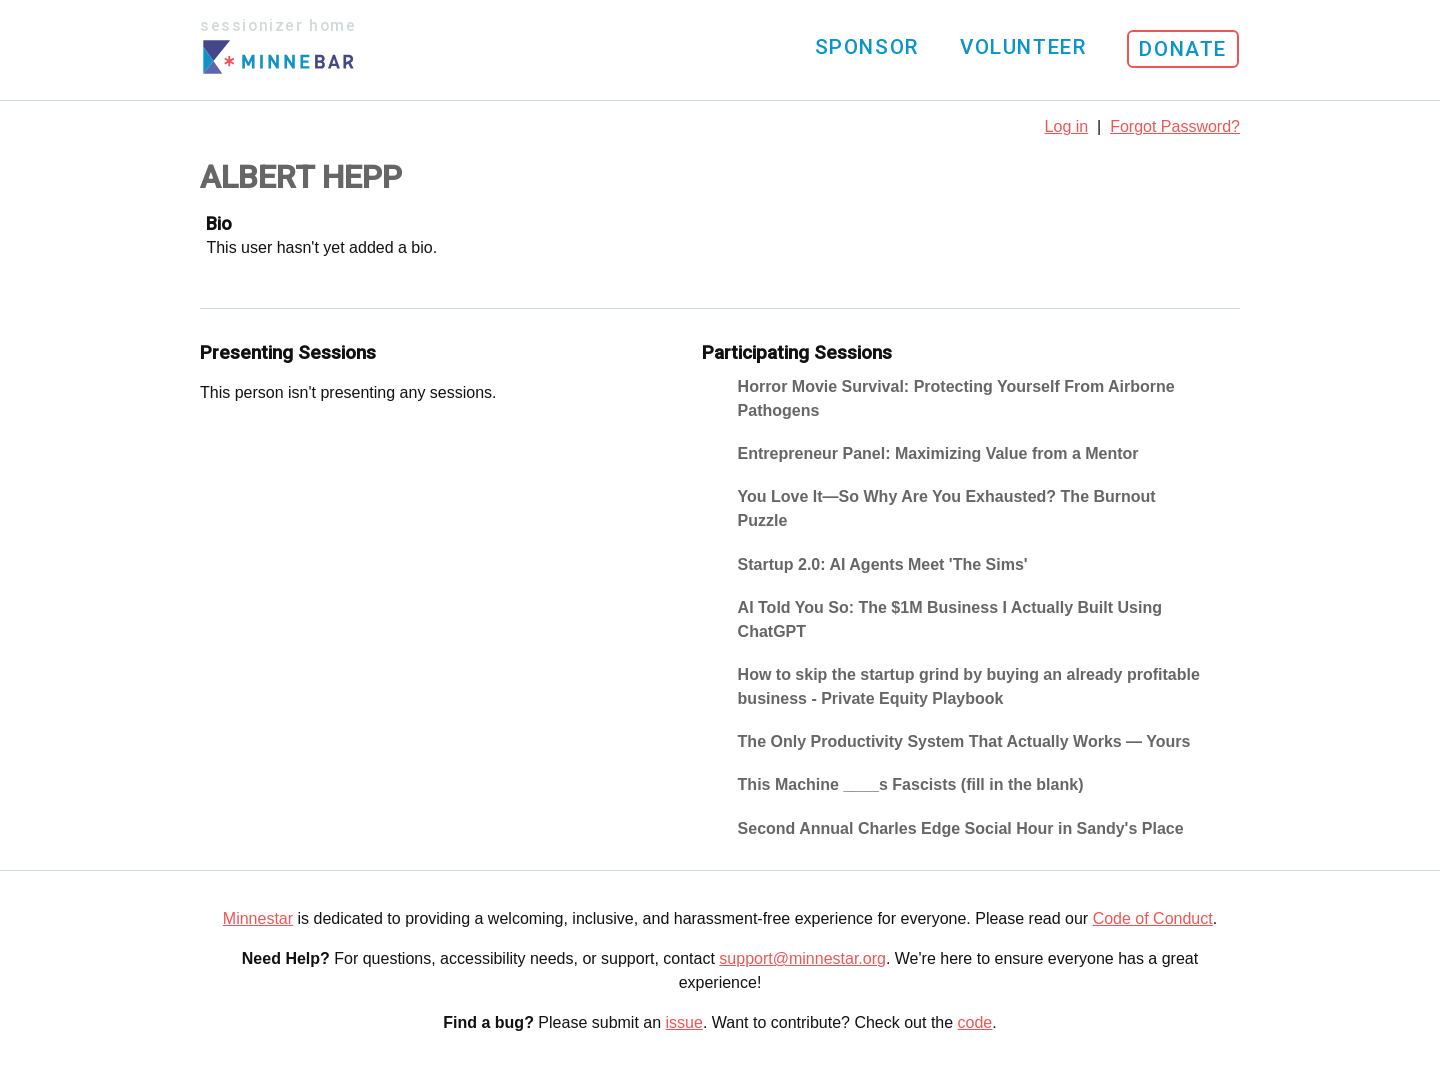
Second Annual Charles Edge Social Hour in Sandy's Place (961, 828)
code (975, 1022)
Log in (1067, 126)
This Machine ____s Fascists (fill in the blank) (911, 784)
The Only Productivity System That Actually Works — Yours (964, 741)
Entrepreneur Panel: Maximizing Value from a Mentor (938, 453)
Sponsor (867, 47)
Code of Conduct (1153, 918)
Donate (1183, 49)
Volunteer (1023, 47)
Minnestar (258, 918)
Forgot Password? (1175, 126)
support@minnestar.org (802, 958)
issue (684, 1022)
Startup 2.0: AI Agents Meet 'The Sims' (883, 564)
